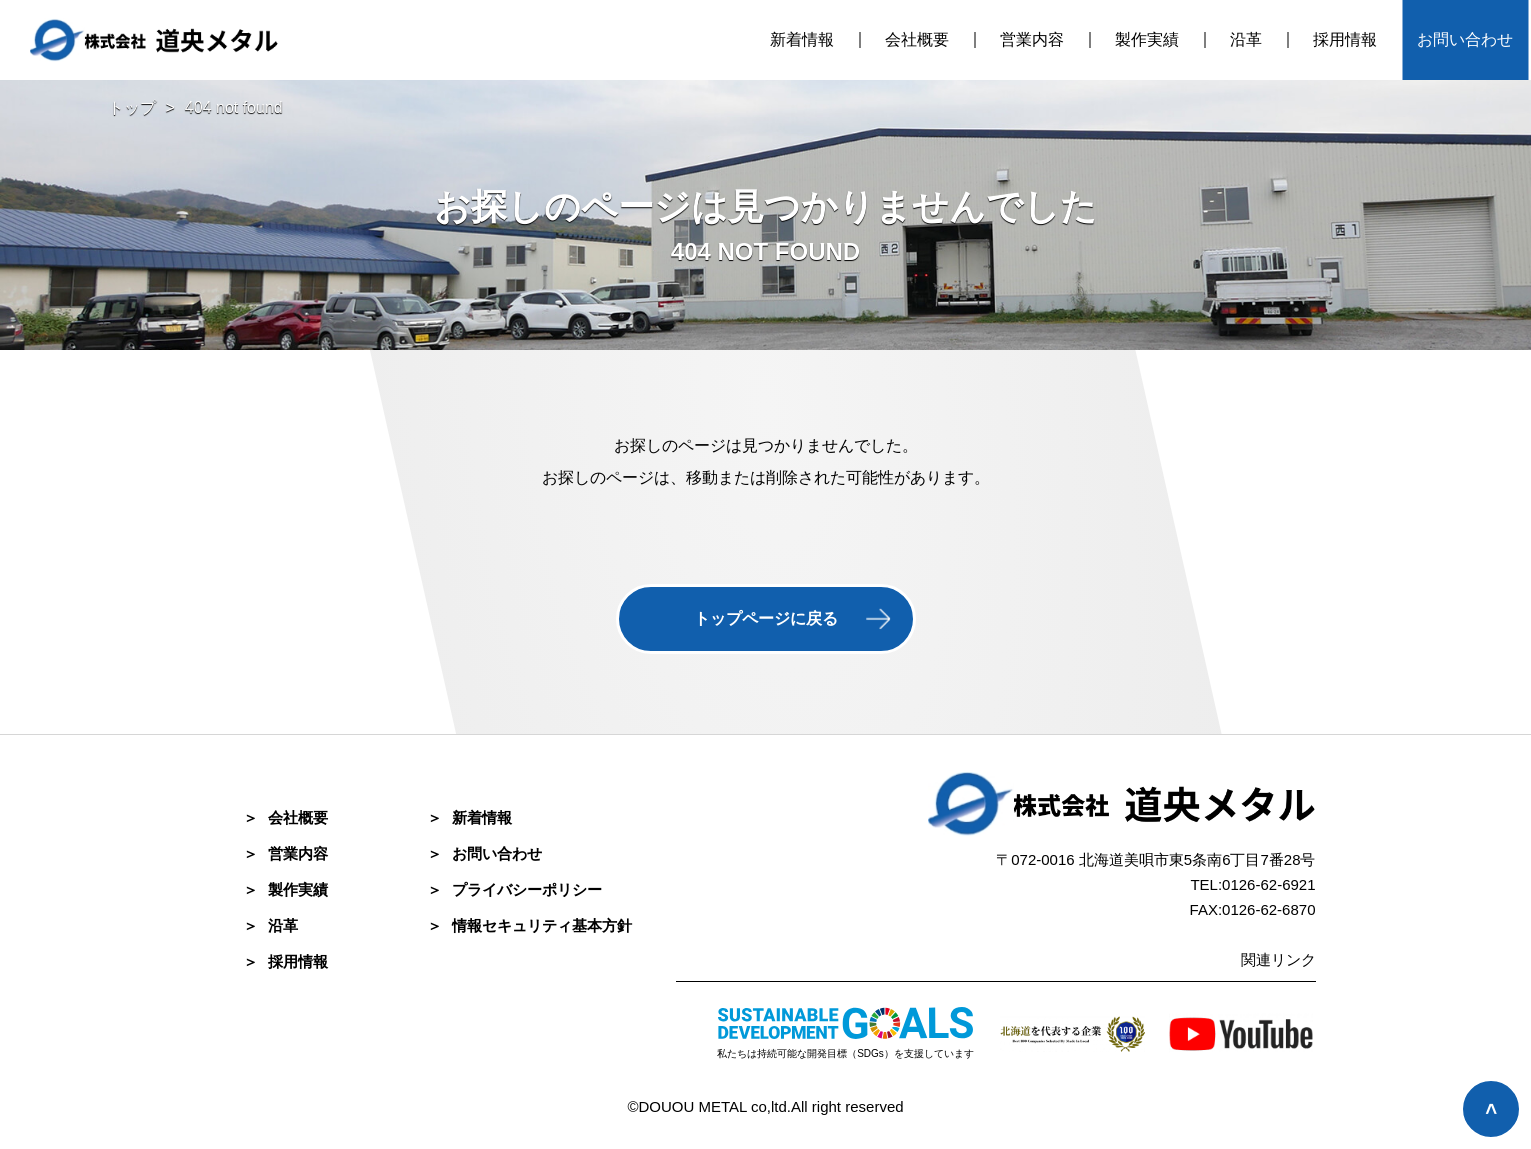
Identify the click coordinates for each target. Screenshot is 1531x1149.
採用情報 (1345, 40)
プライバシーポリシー (514, 889)
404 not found (234, 107)
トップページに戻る (766, 618)
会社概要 (917, 40)
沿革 (1246, 40)
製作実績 (1147, 40)
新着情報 (802, 40)
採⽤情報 (285, 961)
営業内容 (1032, 40)
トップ (132, 107)
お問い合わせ (1465, 39)
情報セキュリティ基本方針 (529, 925)
